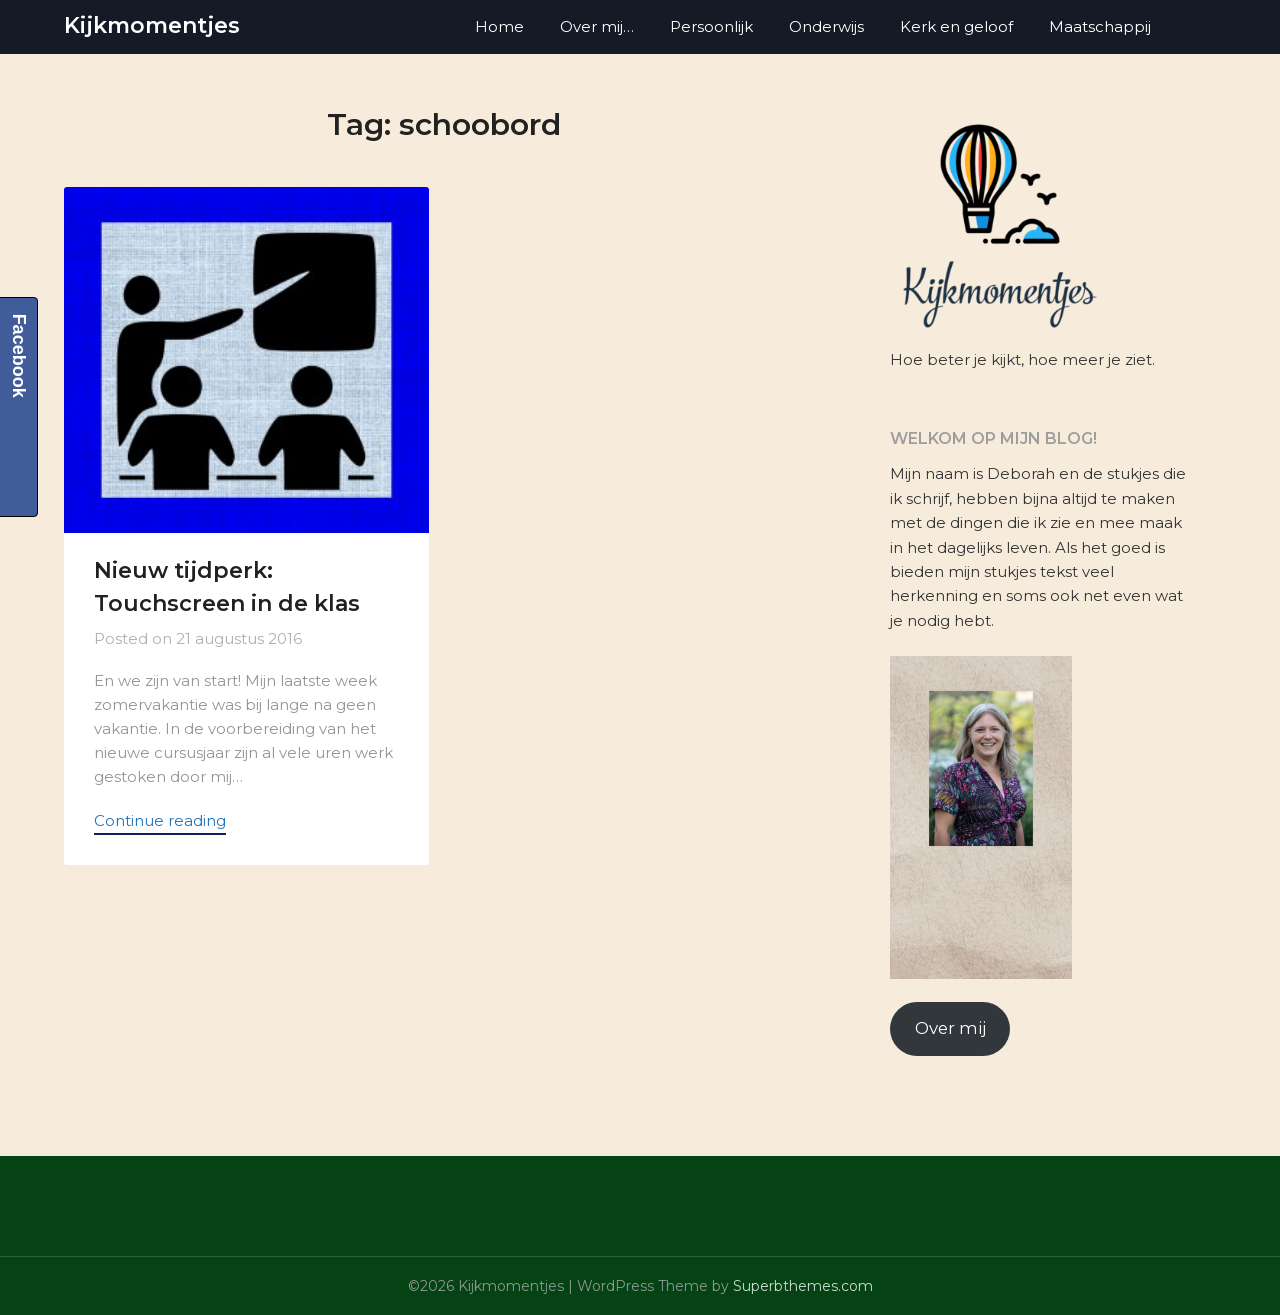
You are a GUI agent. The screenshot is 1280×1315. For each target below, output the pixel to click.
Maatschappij (1100, 26)
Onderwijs (826, 26)
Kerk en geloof (956, 26)
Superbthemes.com (803, 1286)
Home (499, 26)
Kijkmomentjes (152, 25)
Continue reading (160, 820)
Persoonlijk (711, 26)
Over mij (950, 1028)
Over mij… (597, 26)
